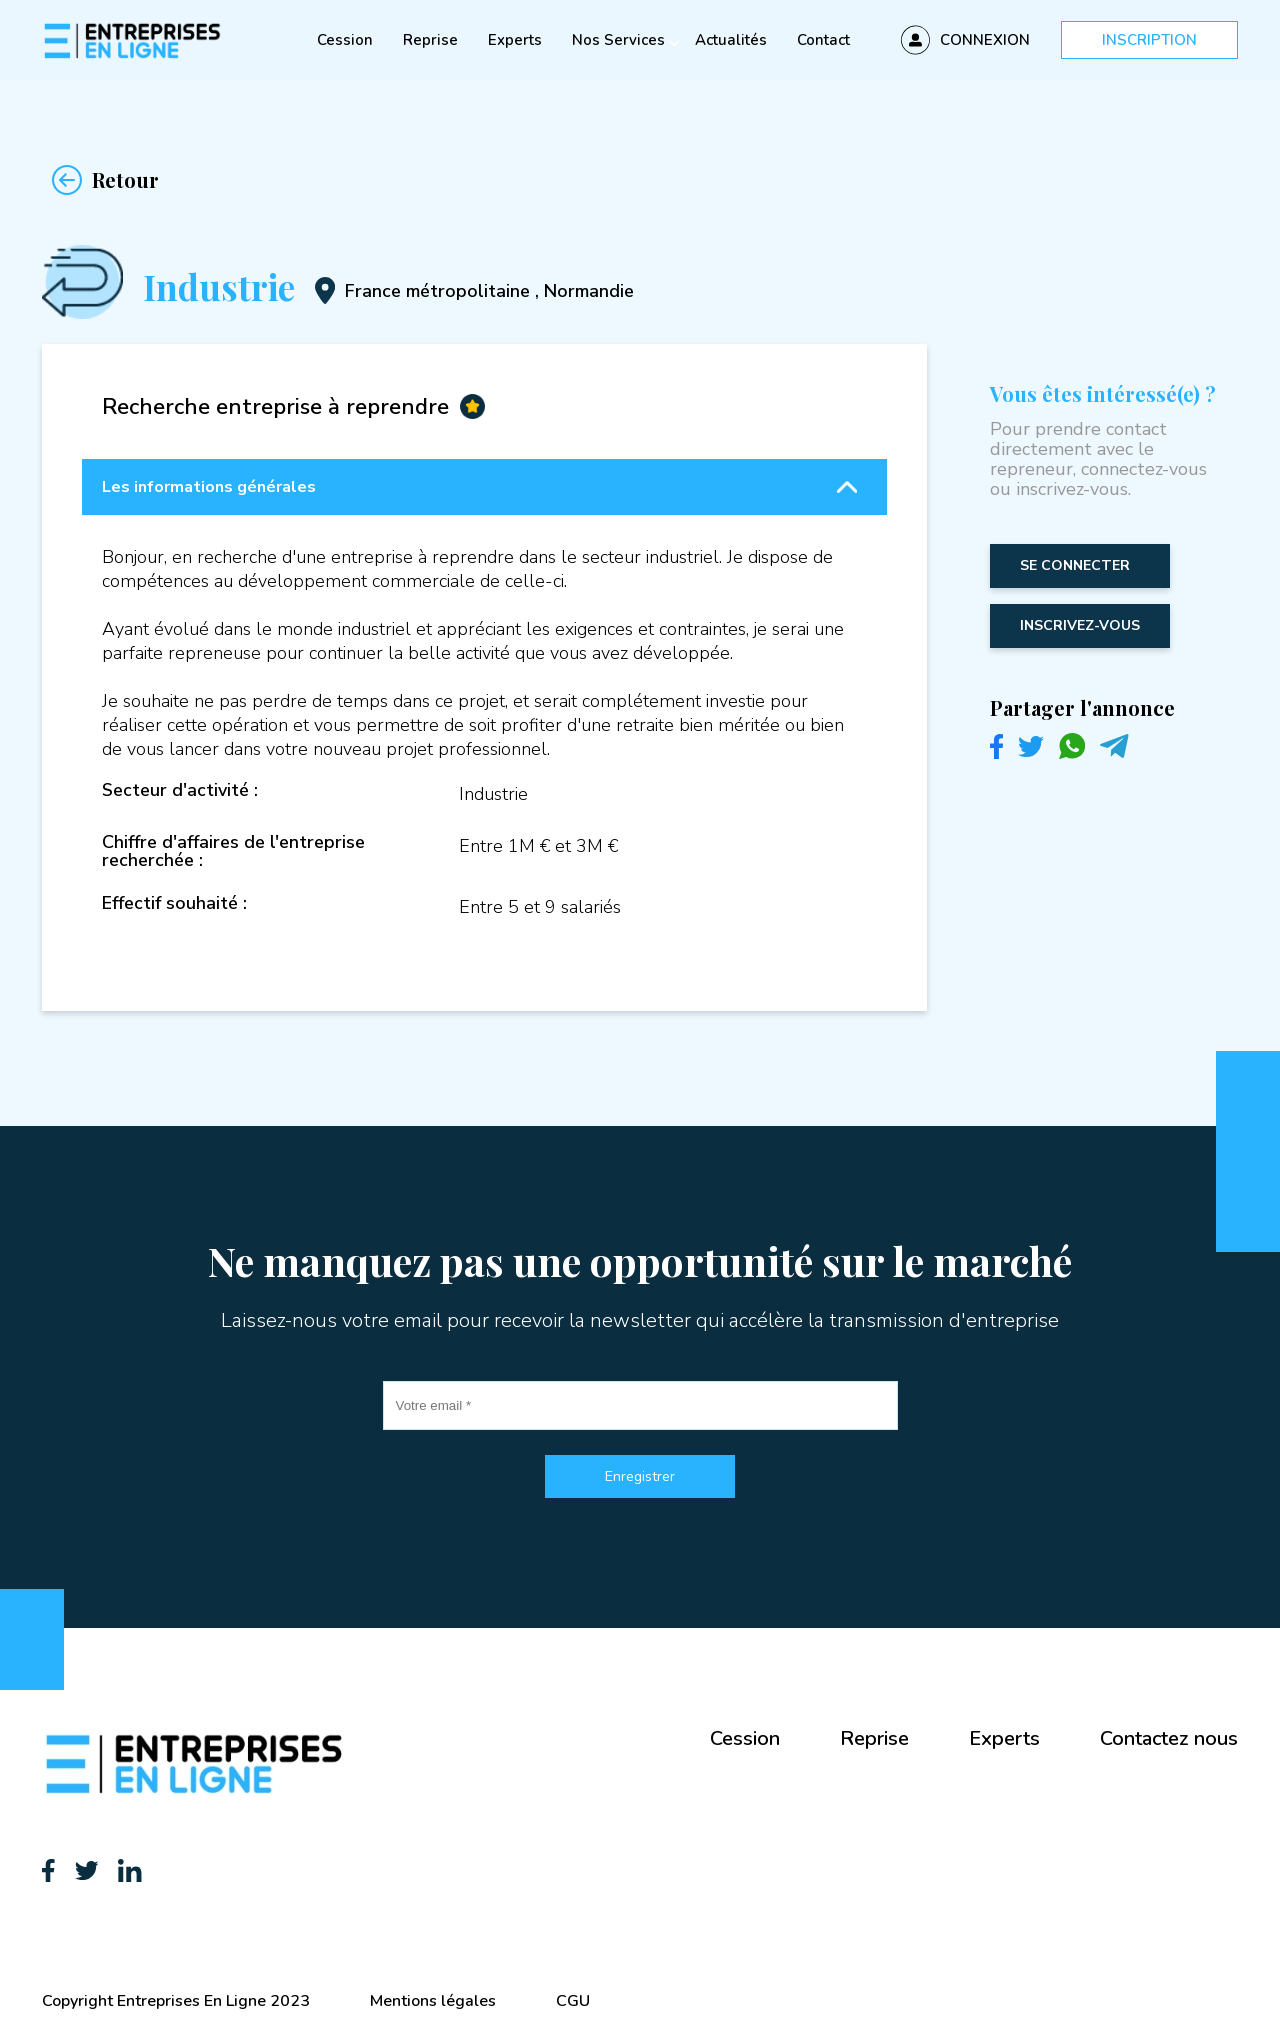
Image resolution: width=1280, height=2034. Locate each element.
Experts (515, 40)
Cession (345, 40)
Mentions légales (433, 2001)
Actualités (731, 40)
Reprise (430, 40)
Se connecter (1075, 565)
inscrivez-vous (1080, 625)
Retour (100, 180)
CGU (573, 2001)
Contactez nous (1169, 1738)
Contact (823, 40)
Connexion (985, 40)
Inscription (1149, 40)
